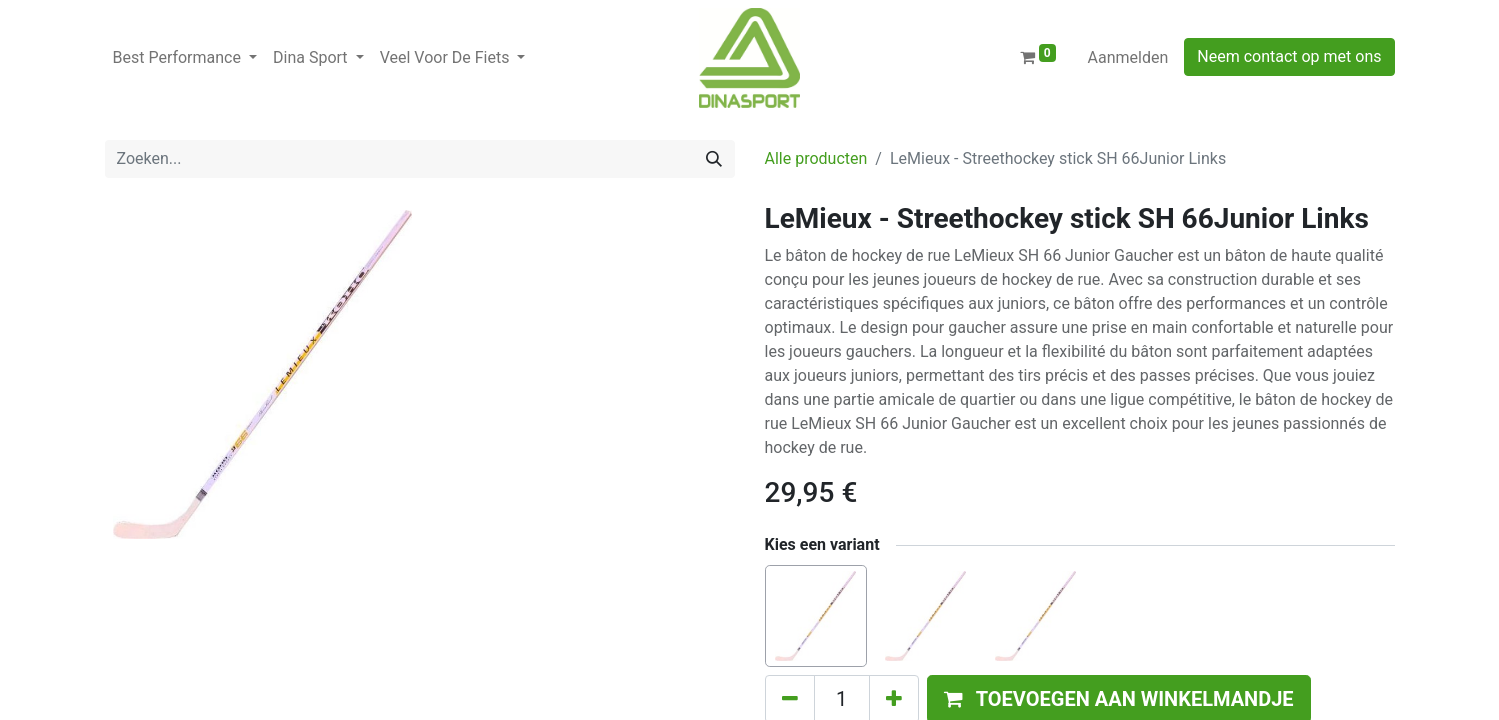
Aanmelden (1128, 57)
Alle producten (816, 158)
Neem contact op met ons (1289, 56)
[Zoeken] (714, 159)
